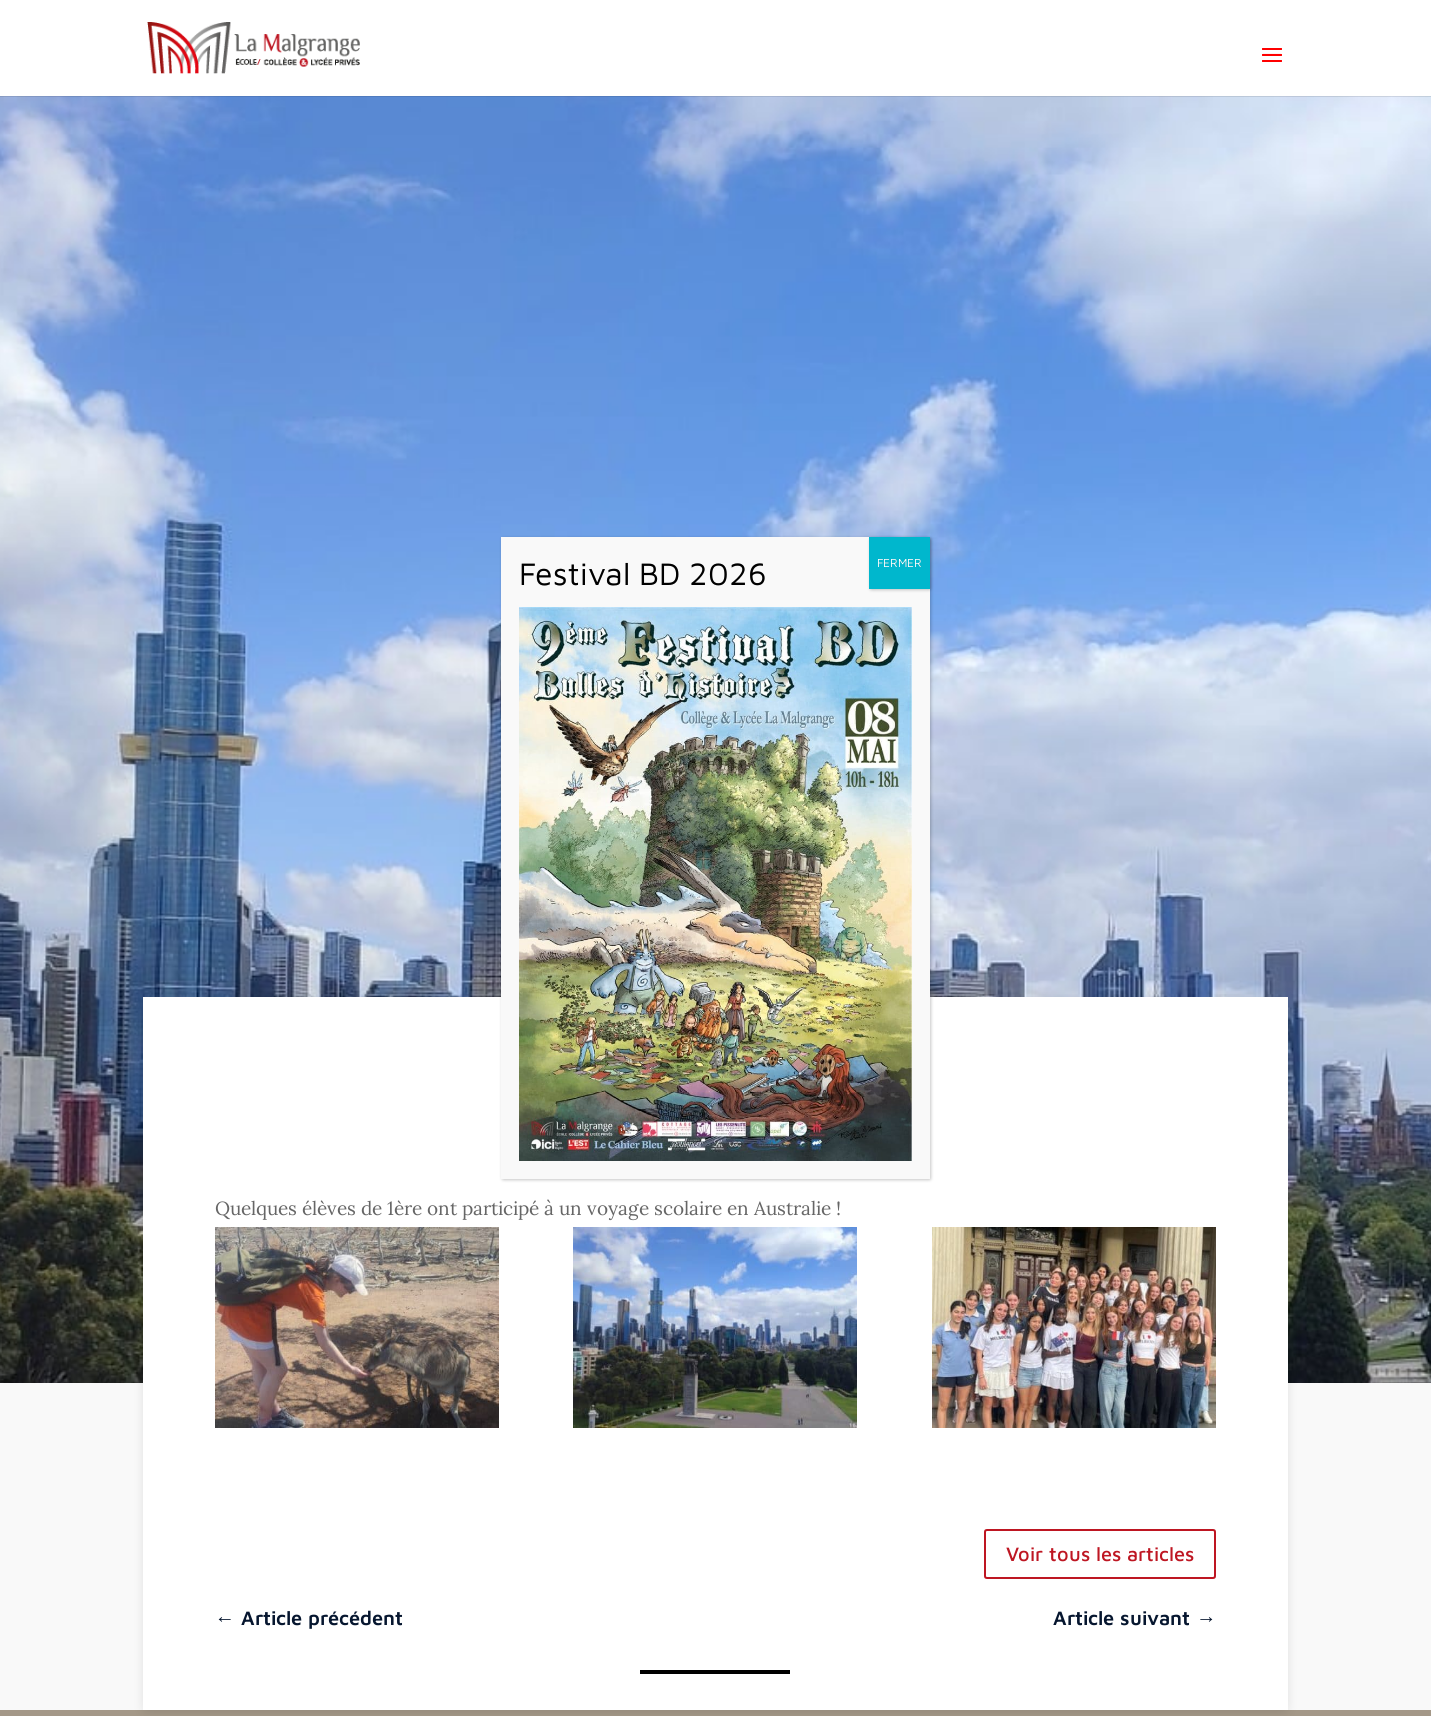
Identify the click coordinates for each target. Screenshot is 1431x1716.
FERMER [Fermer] (899, 562)
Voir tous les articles (1100, 1553)
